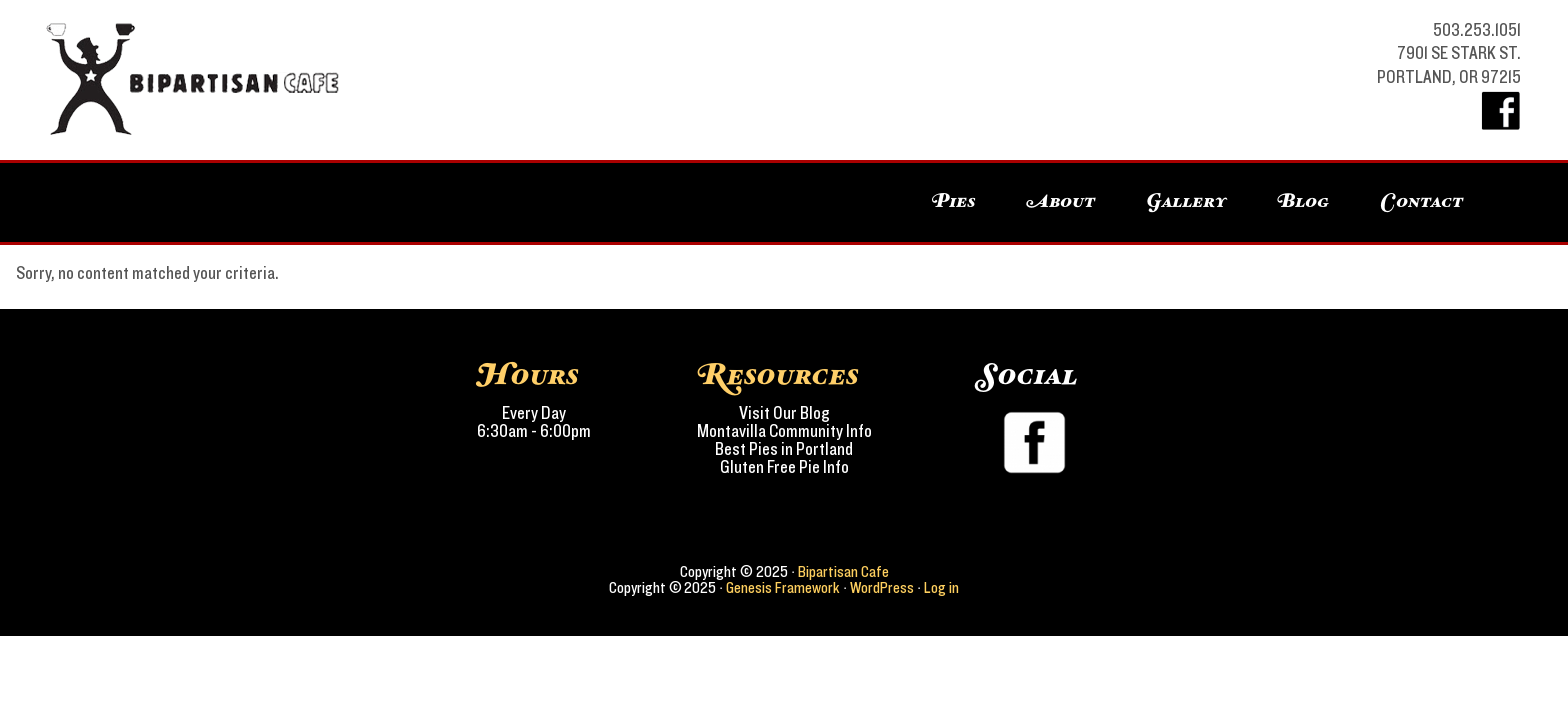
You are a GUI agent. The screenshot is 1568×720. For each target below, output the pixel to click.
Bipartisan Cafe (162, 80)
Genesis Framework (783, 588)
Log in (941, 588)
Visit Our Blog (784, 414)
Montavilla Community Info (784, 432)
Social (1029, 376)
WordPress (882, 588)
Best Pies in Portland (784, 450)
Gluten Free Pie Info (784, 468)
